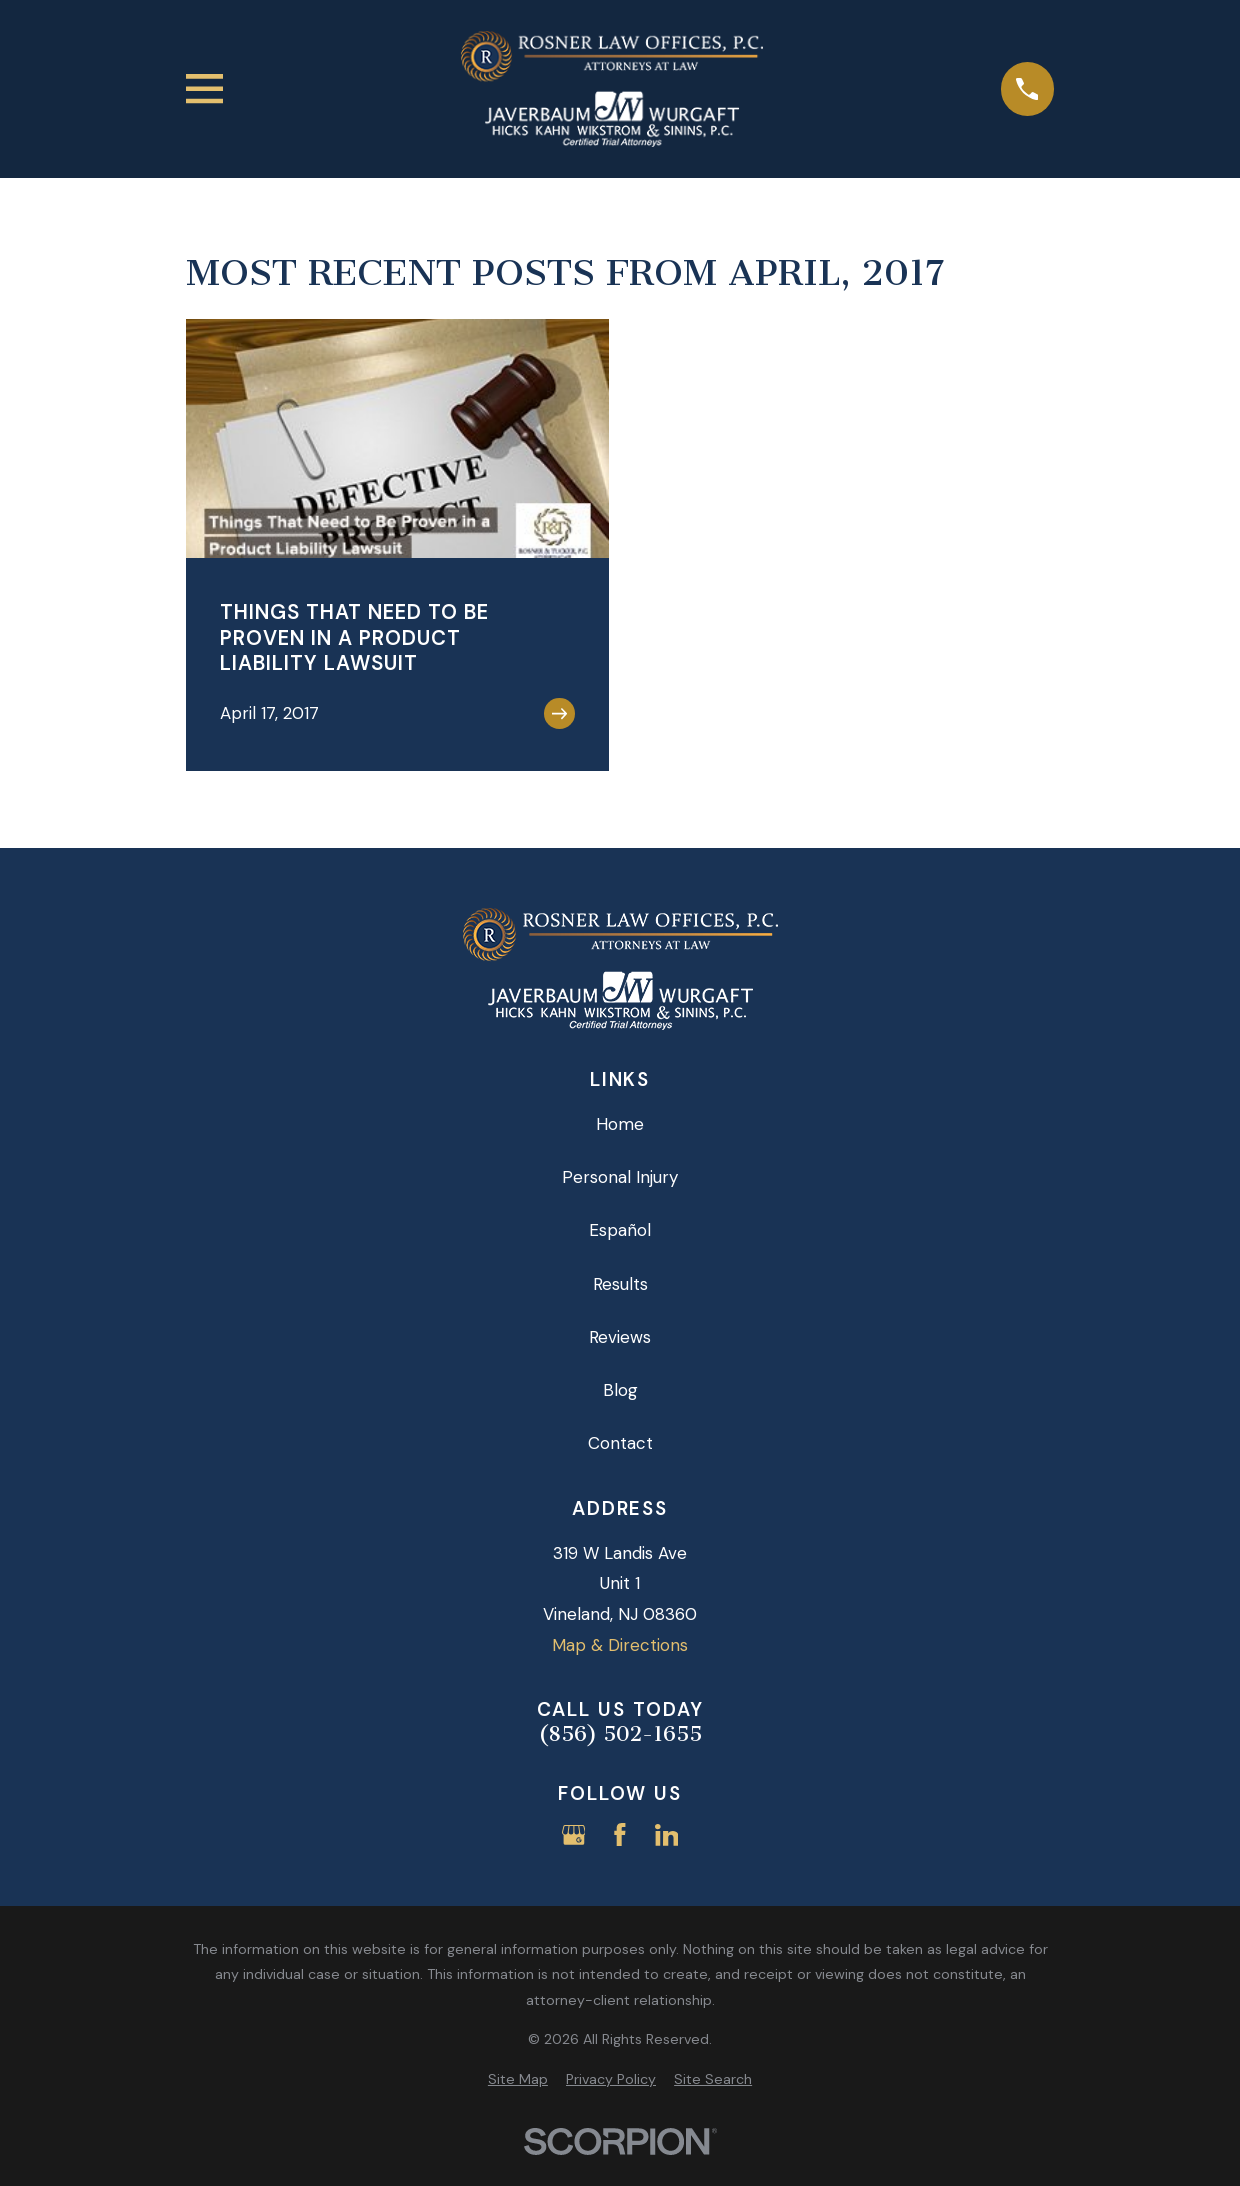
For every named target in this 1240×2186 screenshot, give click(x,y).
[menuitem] (518, 2080)
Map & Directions (620, 1645)
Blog (620, 1390)
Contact (620, 1443)
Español (620, 1230)
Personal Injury (620, 1177)
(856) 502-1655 (620, 1734)
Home (620, 1124)
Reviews (620, 1337)
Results (620, 1284)
